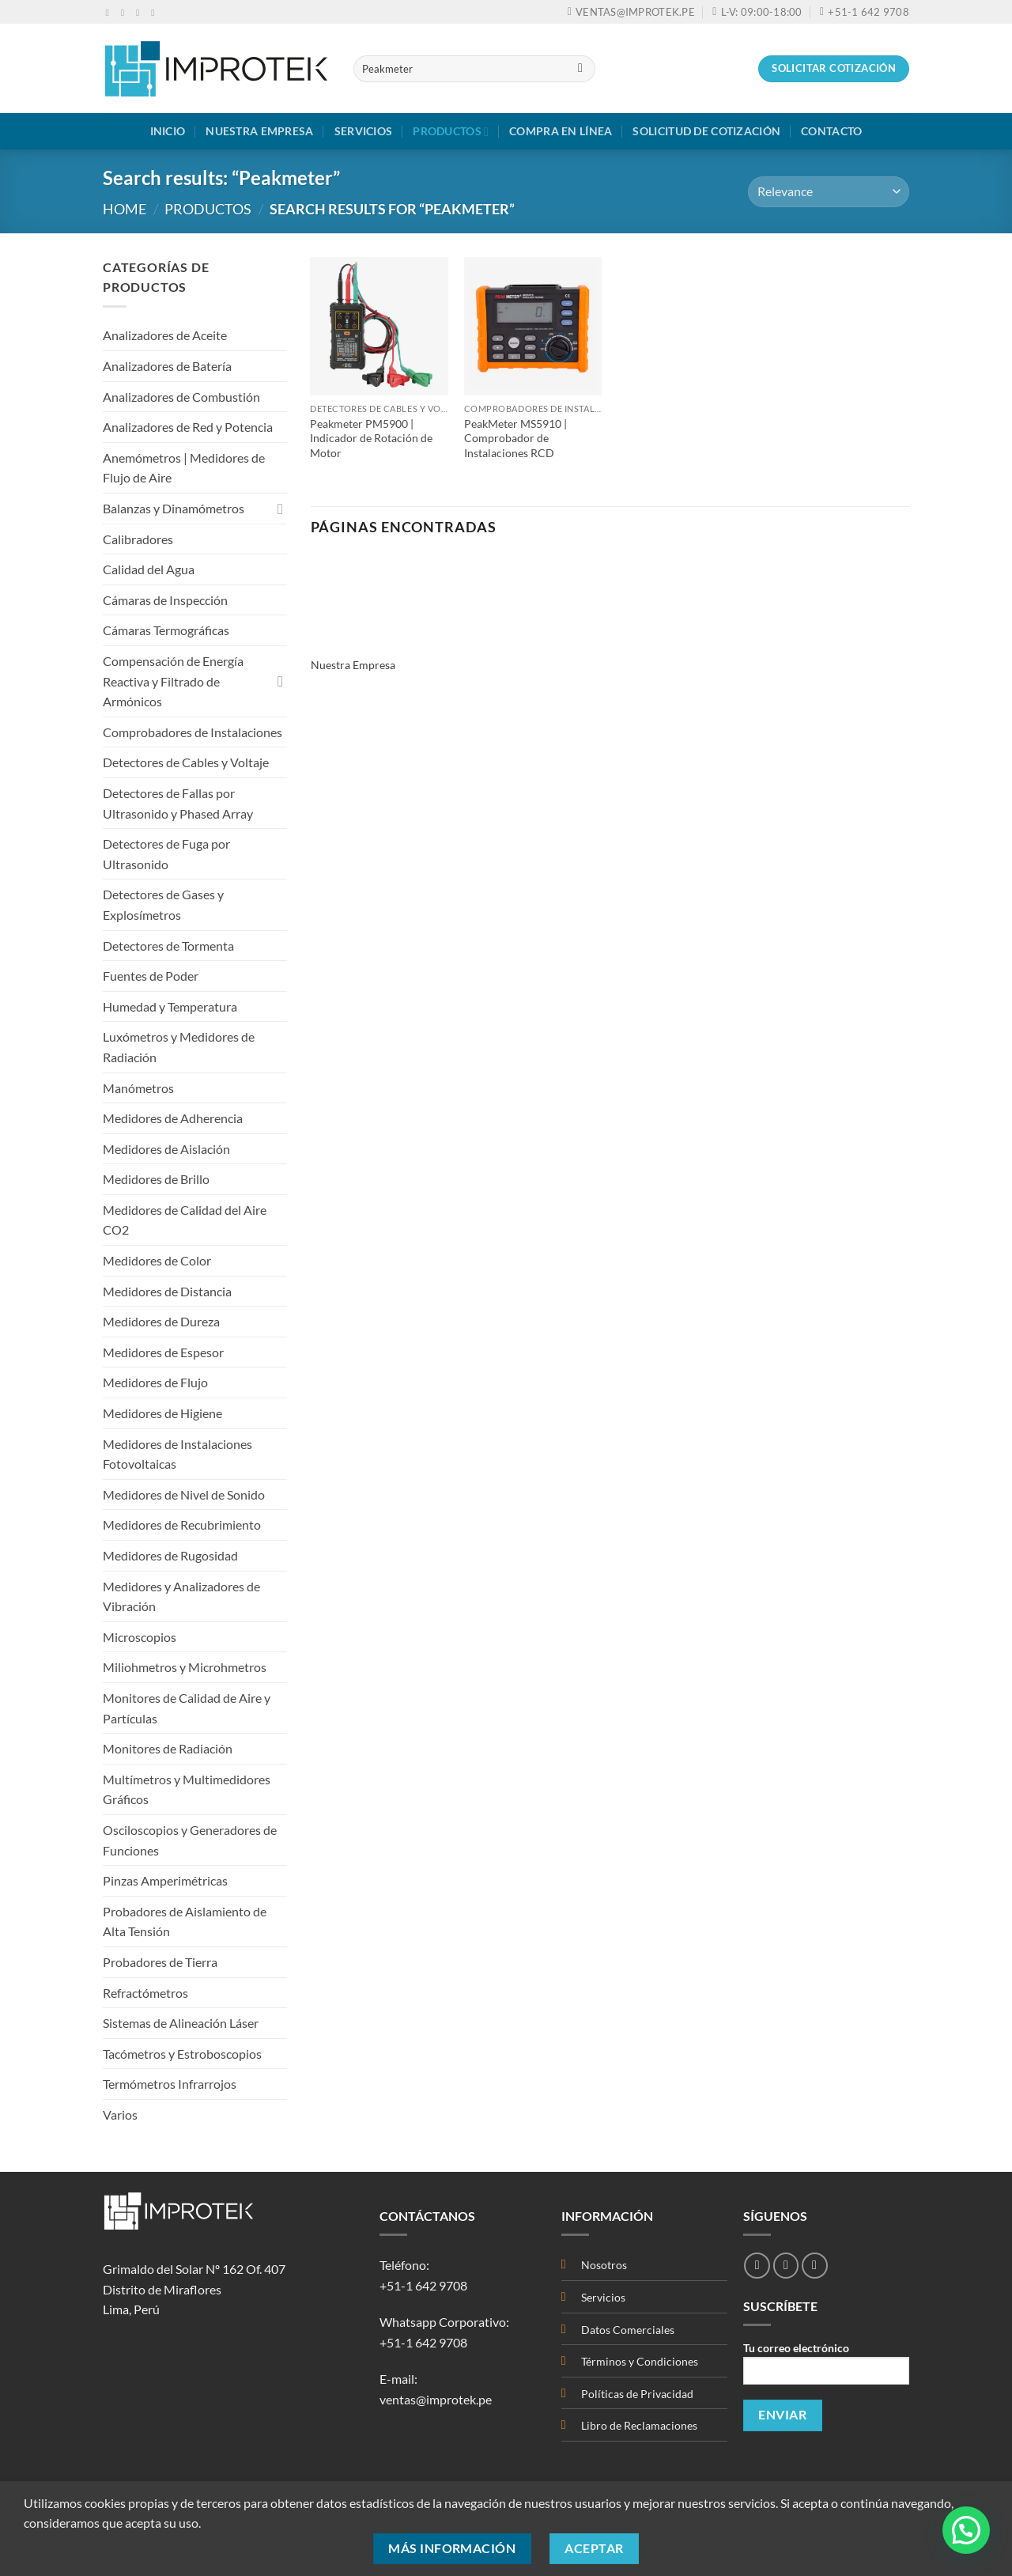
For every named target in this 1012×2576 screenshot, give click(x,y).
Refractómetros (145, 1992)
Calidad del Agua (148, 569)
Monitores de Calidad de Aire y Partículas (186, 1708)
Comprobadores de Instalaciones (192, 732)
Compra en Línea (560, 131)
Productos (451, 131)
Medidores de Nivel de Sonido (184, 1494)
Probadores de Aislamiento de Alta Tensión (184, 1921)
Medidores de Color (157, 1260)
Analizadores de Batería (167, 365)
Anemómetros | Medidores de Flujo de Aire (184, 468)
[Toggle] (280, 508)
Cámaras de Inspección (165, 599)
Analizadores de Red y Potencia (188, 426)
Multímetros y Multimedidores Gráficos (186, 1789)
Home (124, 209)
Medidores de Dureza (161, 1321)
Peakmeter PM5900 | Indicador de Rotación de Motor (371, 438)
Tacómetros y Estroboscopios (182, 2053)
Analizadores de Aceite (165, 334)
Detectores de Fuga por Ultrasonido (166, 854)
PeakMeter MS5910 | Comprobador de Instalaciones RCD (515, 438)
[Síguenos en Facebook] (110, 12)
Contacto (831, 131)
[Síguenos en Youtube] (155, 12)
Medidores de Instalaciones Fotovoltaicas (177, 1454)
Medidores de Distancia (167, 1291)
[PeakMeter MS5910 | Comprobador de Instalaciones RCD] (533, 326)
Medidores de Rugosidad (170, 1555)
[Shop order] (828, 191)
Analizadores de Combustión (181, 396)
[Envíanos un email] (140, 12)
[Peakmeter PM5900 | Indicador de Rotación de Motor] (379, 326)
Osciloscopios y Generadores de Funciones (190, 1840)
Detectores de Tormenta (168, 945)
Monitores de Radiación (167, 1748)
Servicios (363, 131)
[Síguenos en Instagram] (125, 12)
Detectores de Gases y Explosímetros (163, 904)
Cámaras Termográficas (166, 629)
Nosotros (604, 2264)
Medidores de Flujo (155, 1382)
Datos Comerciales (627, 2329)
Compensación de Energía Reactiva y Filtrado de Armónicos (173, 681)
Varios (120, 2114)
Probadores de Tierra (160, 1961)
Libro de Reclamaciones (639, 2425)
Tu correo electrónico (826, 2368)
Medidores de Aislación (166, 1148)
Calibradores (138, 539)
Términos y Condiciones (639, 2361)
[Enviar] (580, 68)
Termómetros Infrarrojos (169, 2083)
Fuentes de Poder (150, 975)
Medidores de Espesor (163, 1352)
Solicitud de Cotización (706, 131)
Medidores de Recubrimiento (182, 1524)
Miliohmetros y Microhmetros (184, 1666)
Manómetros (138, 1087)
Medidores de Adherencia (173, 1117)
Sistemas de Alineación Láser (181, 2022)
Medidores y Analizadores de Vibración (181, 1596)
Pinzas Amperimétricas (165, 1880)
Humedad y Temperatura (170, 1006)
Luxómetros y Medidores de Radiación (179, 1047)
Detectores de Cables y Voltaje (186, 762)
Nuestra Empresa (259, 131)
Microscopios (139, 1636)
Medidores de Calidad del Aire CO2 (184, 1220)
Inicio (168, 131)
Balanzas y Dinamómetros (173, 508)
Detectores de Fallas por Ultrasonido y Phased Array (178, 803)
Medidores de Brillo (156, 1178)
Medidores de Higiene (162, 1412)
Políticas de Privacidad (638, 2393)
